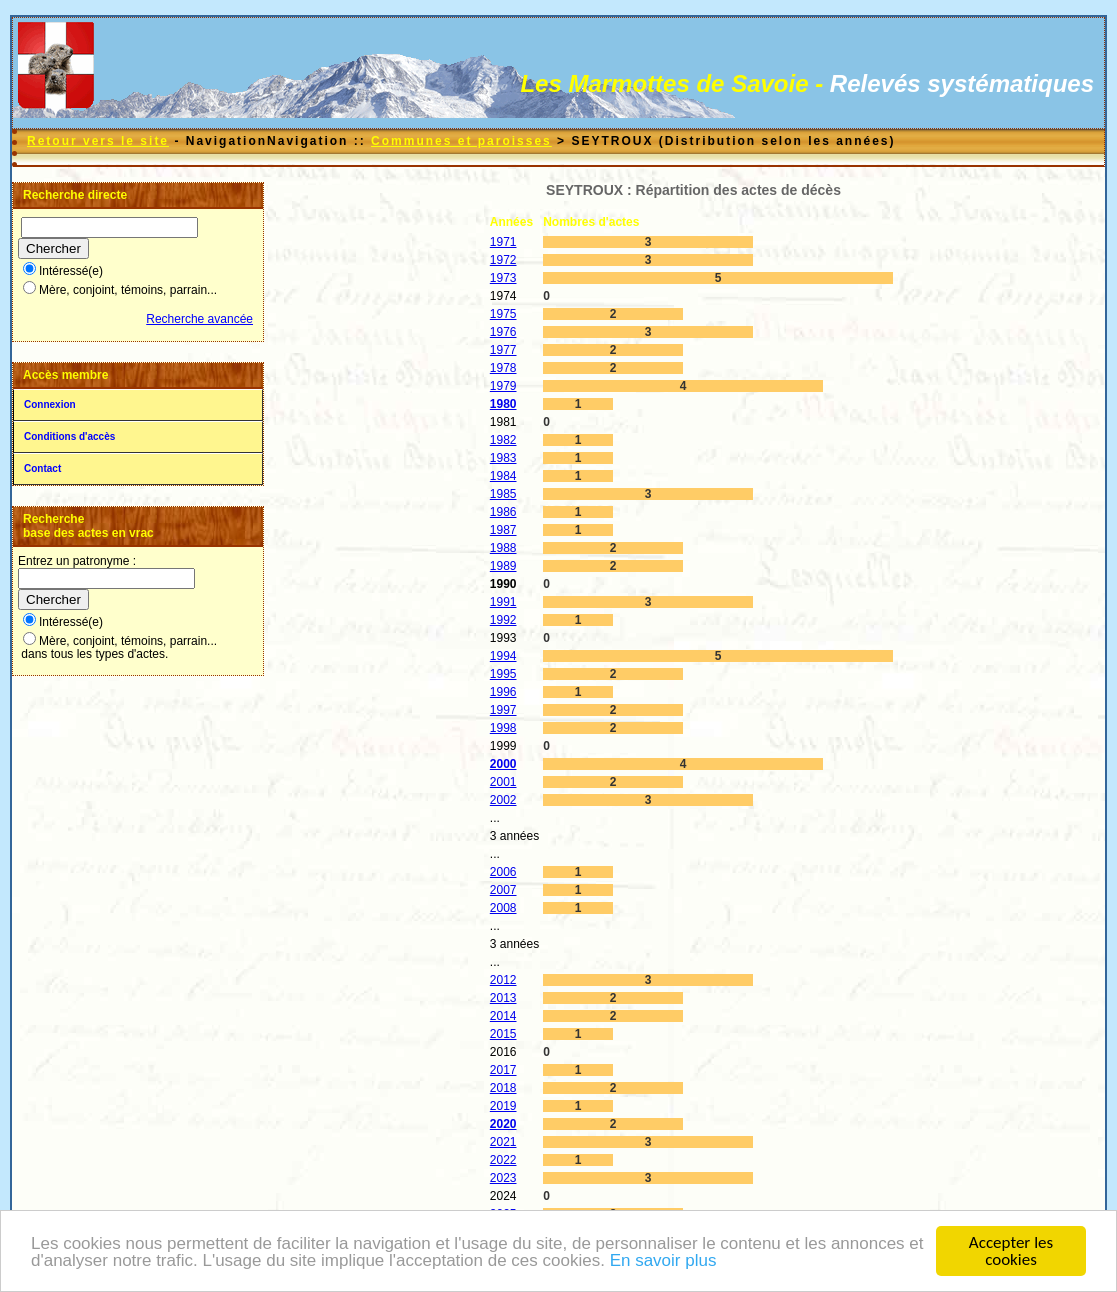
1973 (503, 278)
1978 (503, 368)
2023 (503, 1178)
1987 (503, 530)
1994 (503, 656)
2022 (503, 1160)
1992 (503, 620)
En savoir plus (663, 1263)
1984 (503, 476)
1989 (503, 566)
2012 (503, 980)
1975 (503, 314)
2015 (503, 1034)
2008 (503, 908)
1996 (503, 692)
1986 (503, 512)
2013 (503, 998)
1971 (503, 242)
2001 (503, 782)
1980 (503, 404)
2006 (503, 872)
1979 (503, 386)
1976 (503, 332)
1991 (503, 602)
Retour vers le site (98, 141)
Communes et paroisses (461, 141)
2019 (503, 1106)
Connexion (50, 404)
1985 (503, 494)
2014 (503, 1016)
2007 (503, 890)
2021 (503, 1142)
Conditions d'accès (69, 436)
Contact (42, 468)
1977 (503, 350)
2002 (503, 800)
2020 (503, 1124)
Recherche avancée (199, 319)
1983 (503, 458)
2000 (503, 764)
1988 (503, 548)
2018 (503, 1088)
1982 (503, 440)
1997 (503, 710)
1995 (503, 674)
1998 (503, 728)
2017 (503, 1070)
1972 (503, 260)
